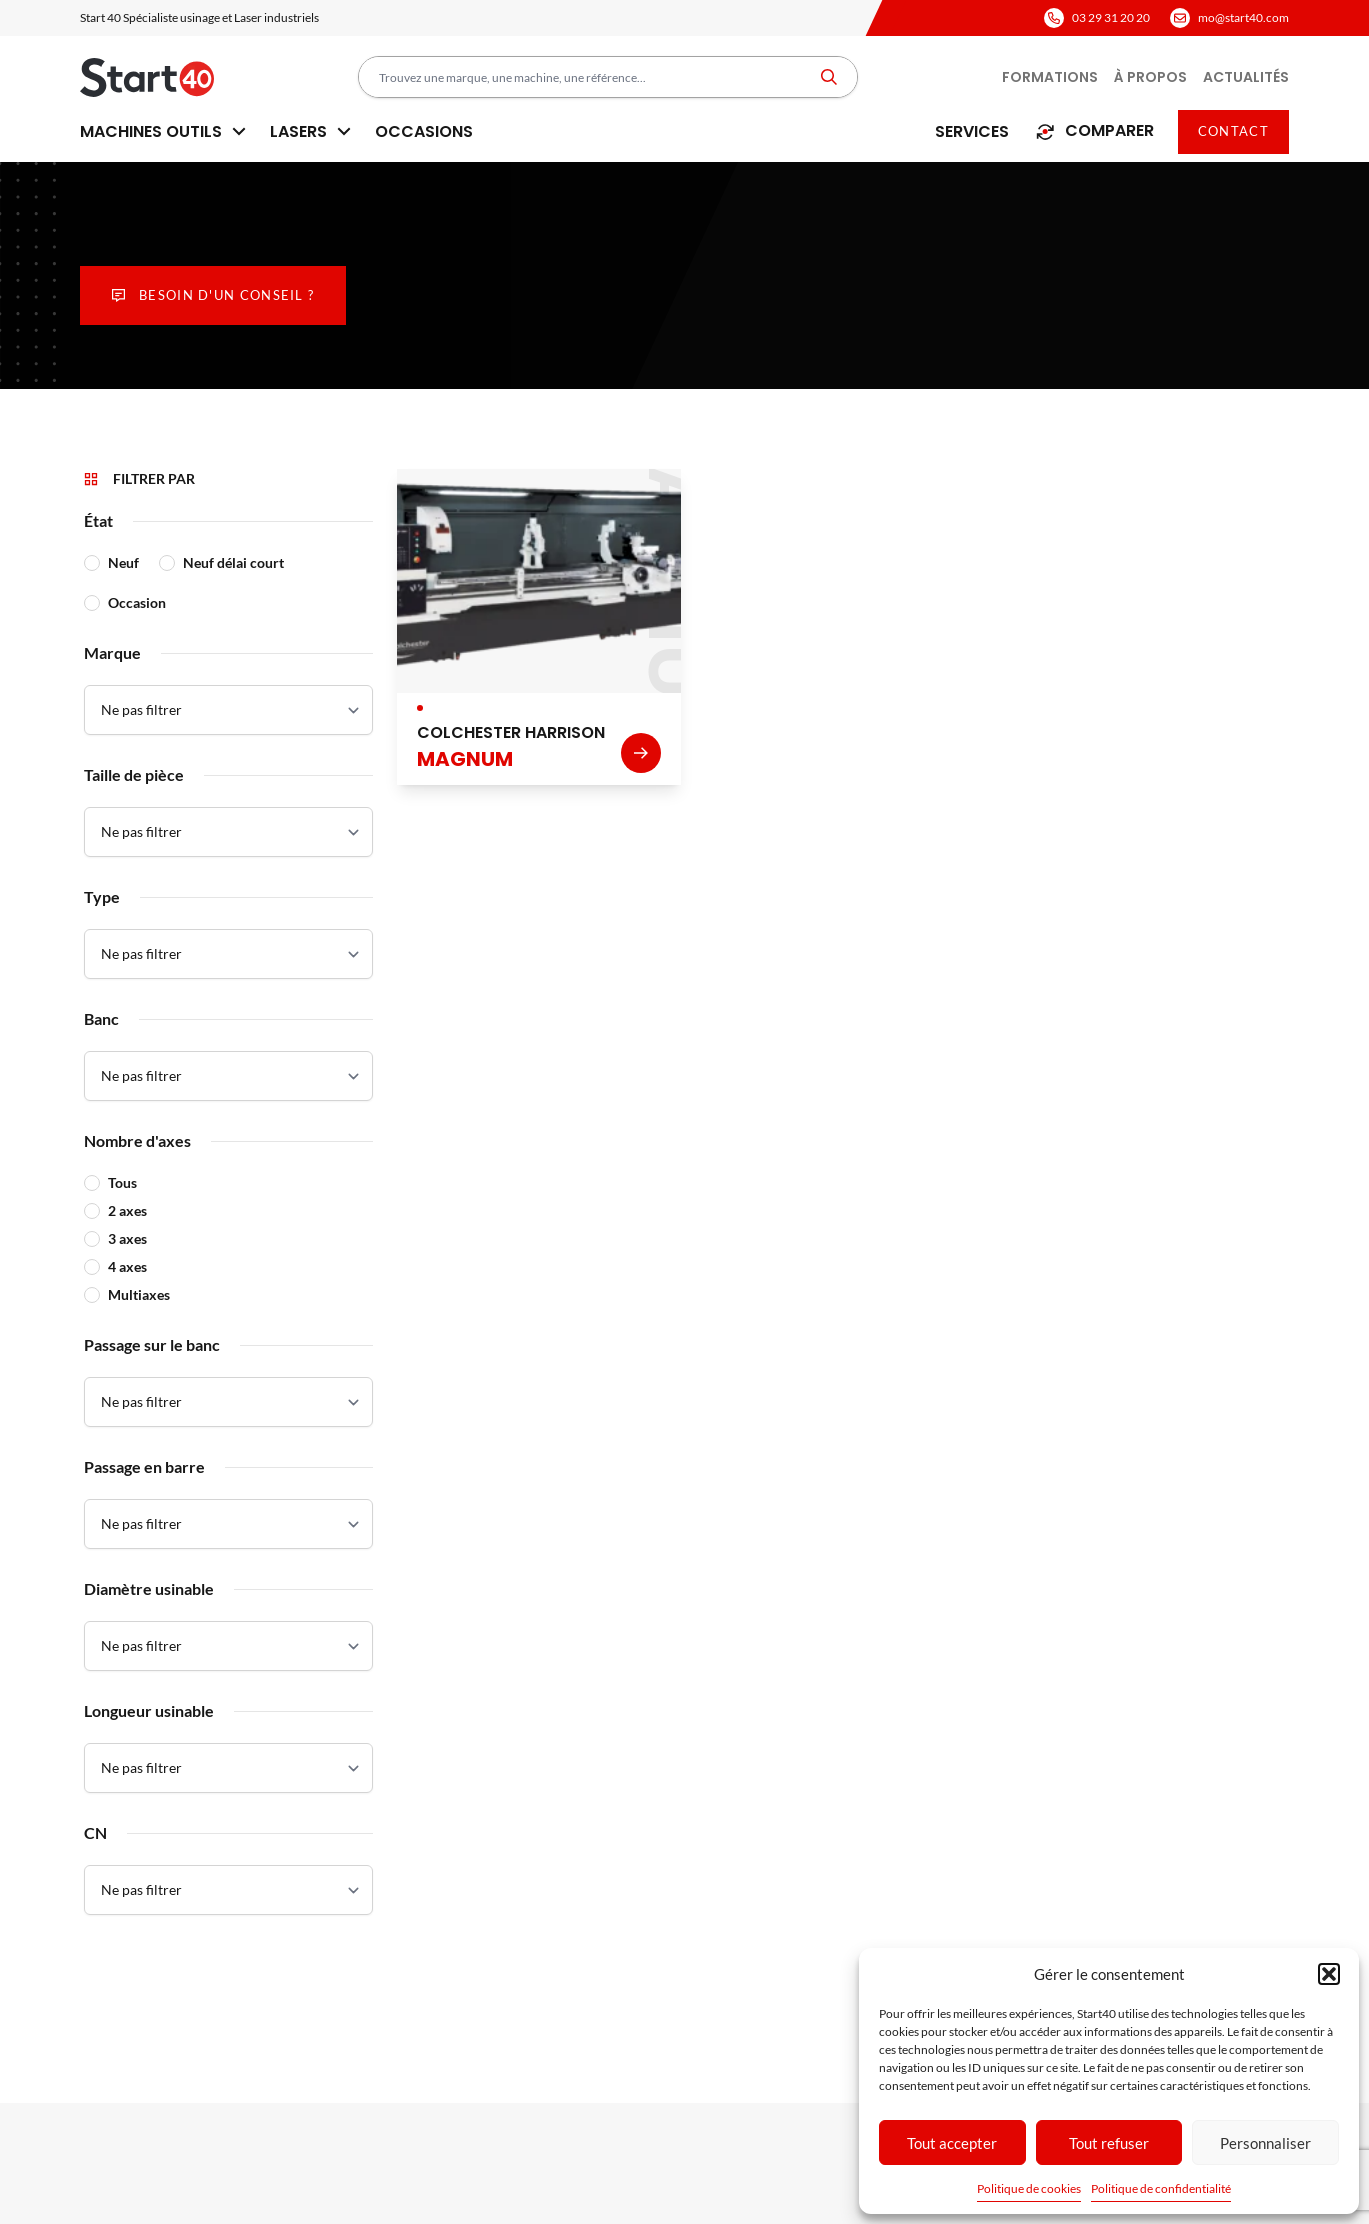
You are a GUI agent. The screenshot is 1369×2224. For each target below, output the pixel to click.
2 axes (127, 1210)
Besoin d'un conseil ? (213, 295)
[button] (1329, 1974)
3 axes (127, 1238)
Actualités (1246, 77)
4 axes (127, 1266)
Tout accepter (952, 2143)
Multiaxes (139, 1294)
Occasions (424, 131)
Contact (1233, 131)
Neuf (123, 562)
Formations (1050, 77)
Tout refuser (1109, 2143)
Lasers (310, 131)
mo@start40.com (1243, 17)
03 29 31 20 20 (1111, 17)
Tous (122, 1182)
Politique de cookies (1029, 2188)
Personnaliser (1265, 2143)
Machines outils (163, 131)
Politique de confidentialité (1161, 2188)
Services (972, 131)
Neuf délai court (233, 562)
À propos (1150, 77)
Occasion (137, 602)
